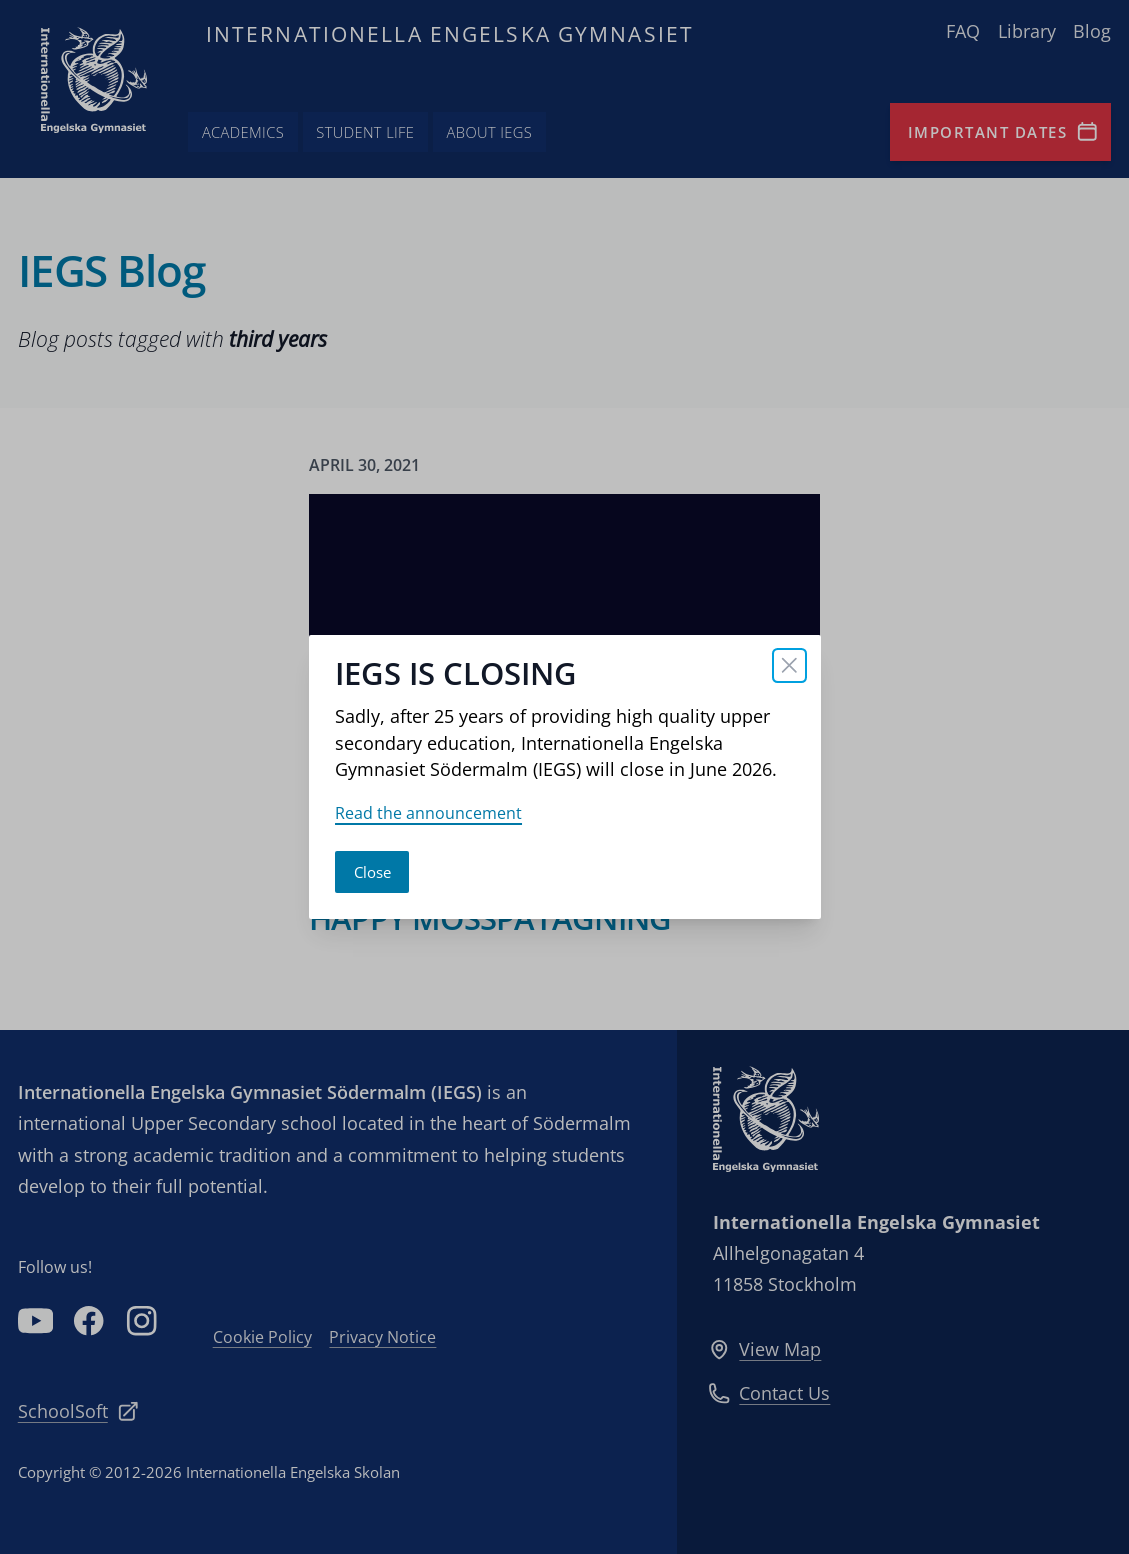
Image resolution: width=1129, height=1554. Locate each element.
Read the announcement (428, 813)
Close (372, 872)
